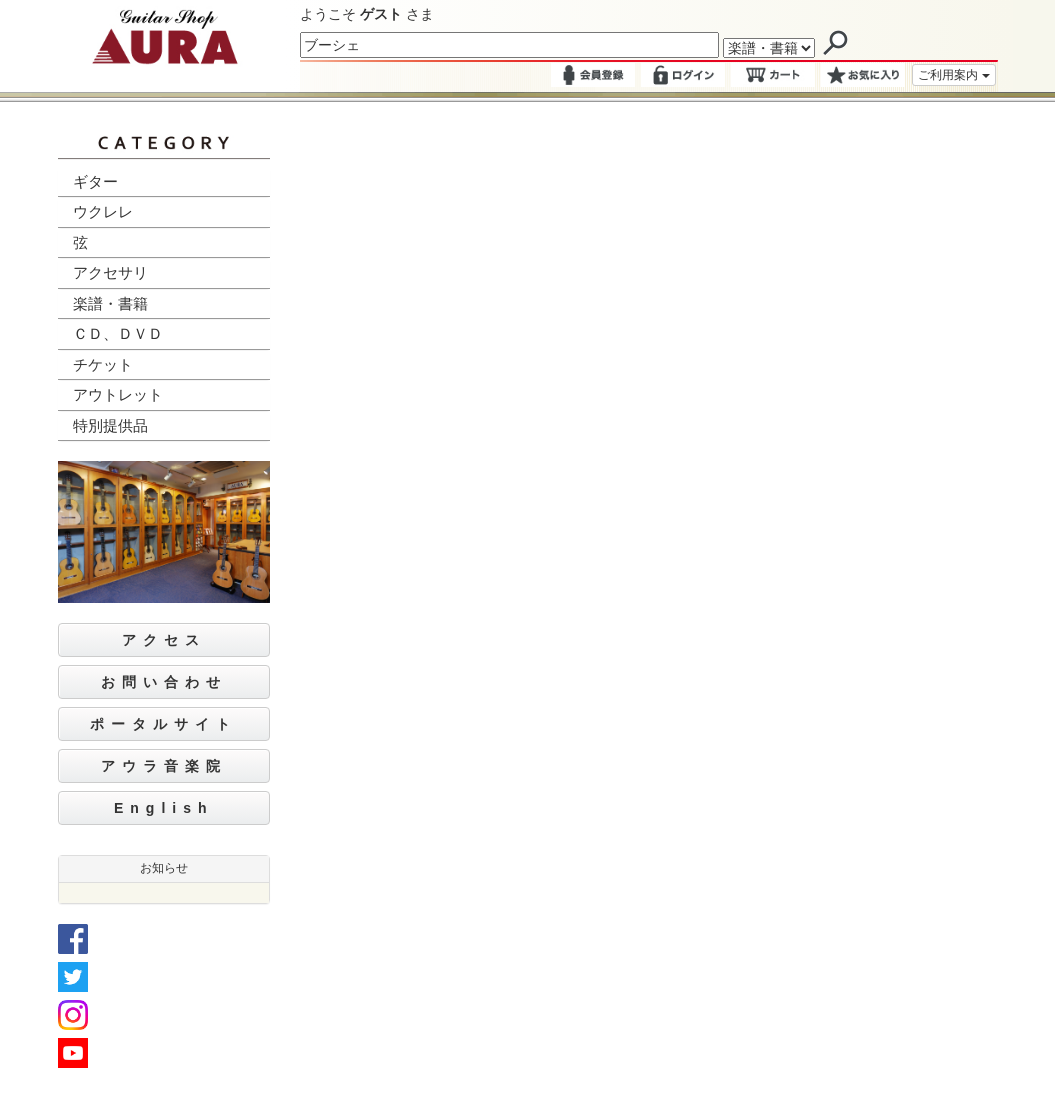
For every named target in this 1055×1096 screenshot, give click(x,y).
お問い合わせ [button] (164, 682)
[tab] (164, 183)
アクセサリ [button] (110, 272)
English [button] (164, 808)
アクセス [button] (164, 640)
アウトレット (118, 394)
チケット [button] (103, 364)
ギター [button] (95, 181)
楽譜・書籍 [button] (110, 303)
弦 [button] (80, 242)
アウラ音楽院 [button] (164, 766)
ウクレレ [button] (103, 211)
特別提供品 (110, 425)
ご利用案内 (953, 75)
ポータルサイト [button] (163, 724)
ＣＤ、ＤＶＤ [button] (118, 333)
